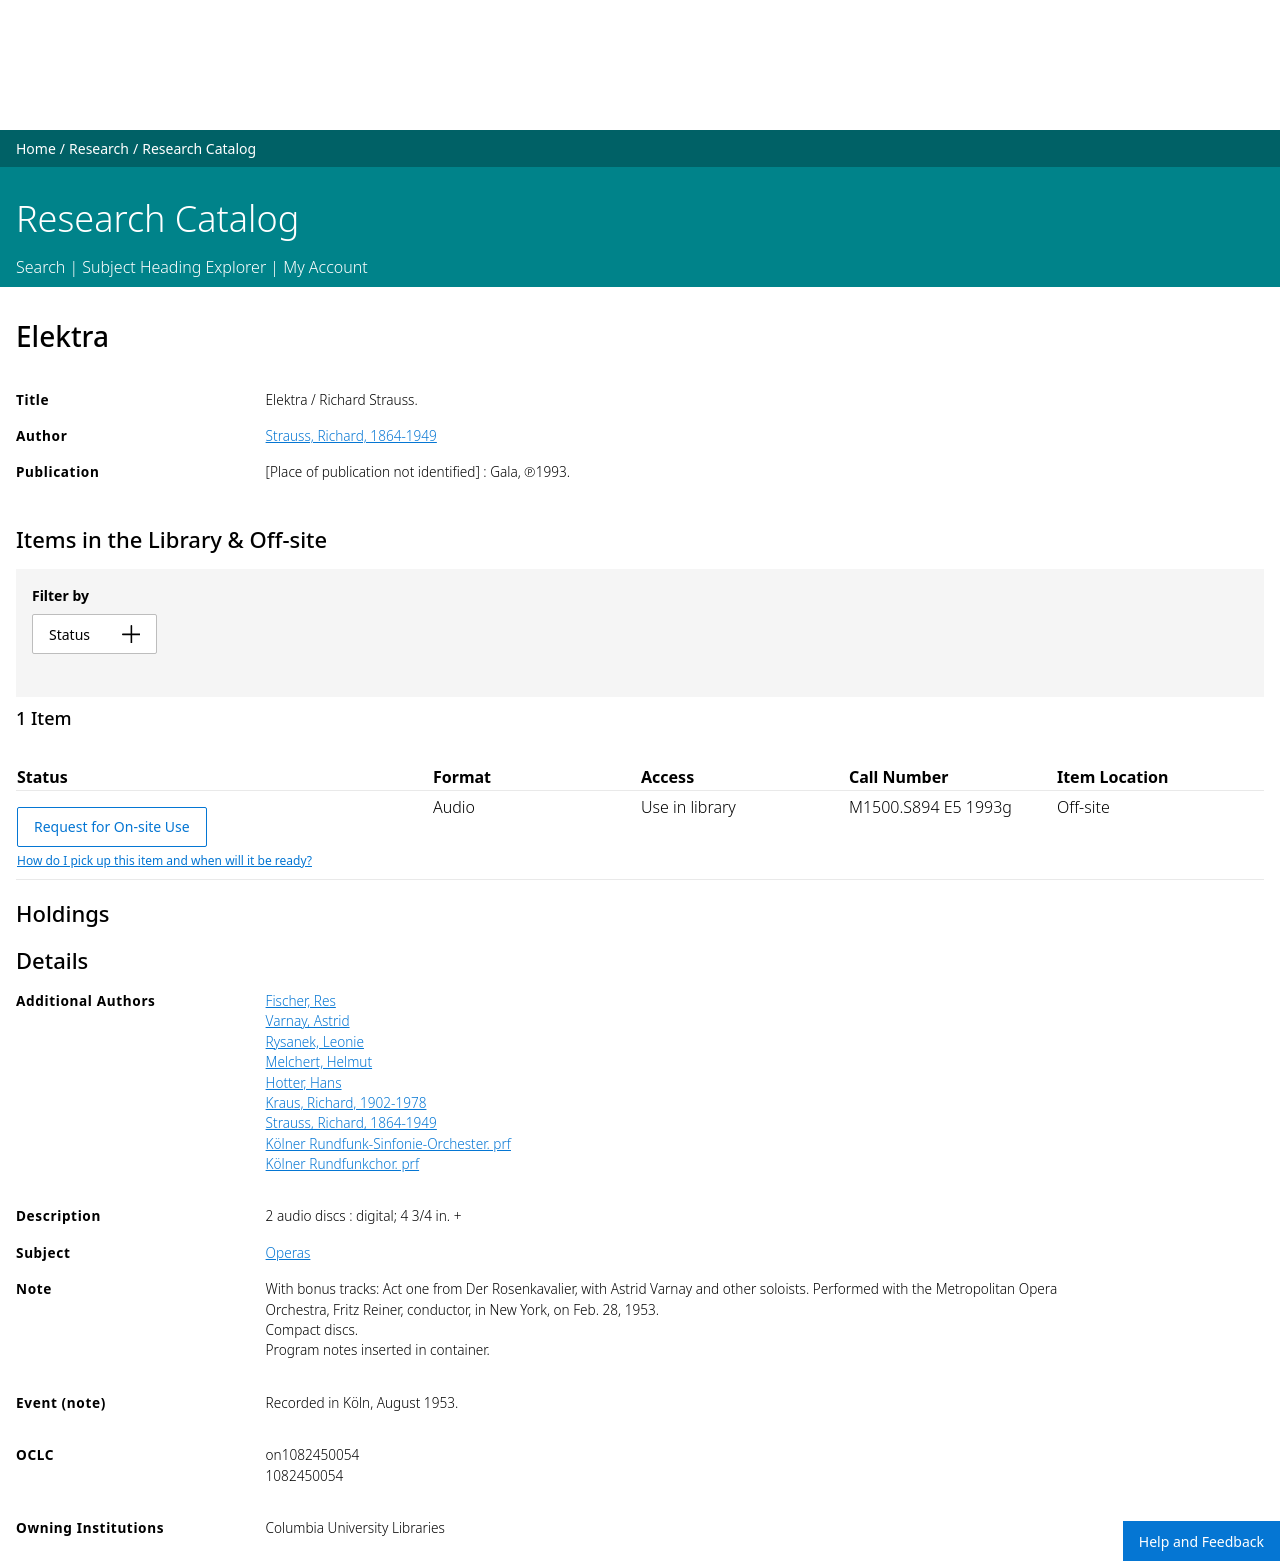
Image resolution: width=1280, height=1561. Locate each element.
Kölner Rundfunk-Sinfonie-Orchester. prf (388, 1143)
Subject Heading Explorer (174, 267)
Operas (288, 1252)
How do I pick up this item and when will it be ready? (164, 860)
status (94, 634)
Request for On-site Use (112, 826)
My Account (325, 267)
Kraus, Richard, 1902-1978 (346, 1102)
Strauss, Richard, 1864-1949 (351, 435)
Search (40, 267)
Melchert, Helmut (319, 1061)
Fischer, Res (301, 1000)
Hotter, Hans (304, 1082)
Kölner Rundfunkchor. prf (343, 1163)
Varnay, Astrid (308, 1020)
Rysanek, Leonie (315, 1041)
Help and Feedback (1201, 1541)
